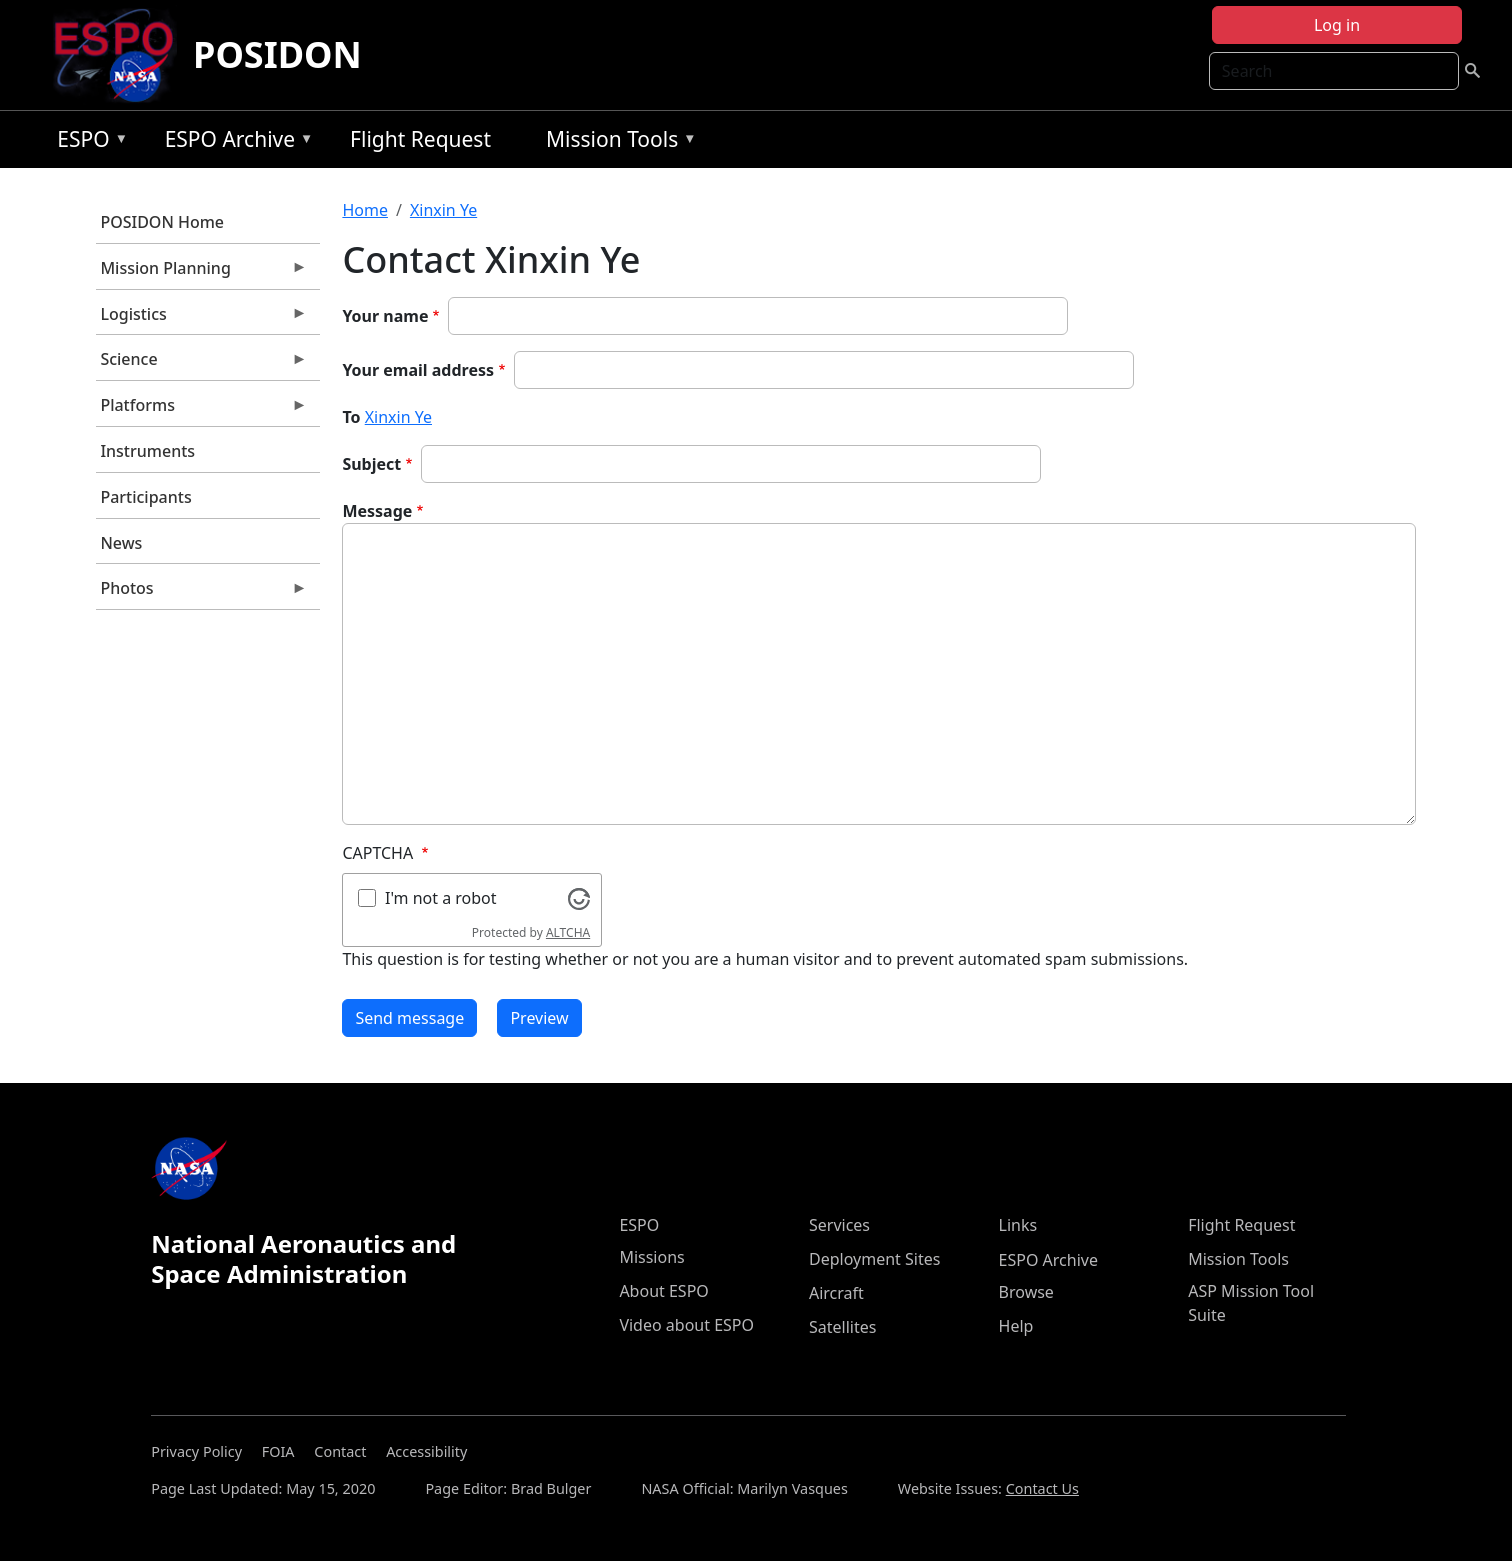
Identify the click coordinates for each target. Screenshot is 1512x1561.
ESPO (87, 142)
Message (377, 511)
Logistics (202, 319)
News (121, 543)
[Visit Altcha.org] (579, 897)
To (351, 417)
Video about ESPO (686, 1325)
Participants (145, 497)
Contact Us (1042, 1488)
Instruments (147, 451)
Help (1016, 1326)
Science (202, 364)
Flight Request (420, 139)
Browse (1026, 1292)
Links (1018, 1225)
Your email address (418, 370)
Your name (385, 316)
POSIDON (277, 54)
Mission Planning (202, 273)
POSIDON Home (162, 222)
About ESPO (663, 1291)
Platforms (202, 410)
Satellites (842, 1327)
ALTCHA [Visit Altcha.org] (568, 932)
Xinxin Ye (443, 210)
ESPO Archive (234, 142)
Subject (371, 464)
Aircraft (836, 1293)
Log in (1337, 25)
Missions (651, 1257)
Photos (202, 593)
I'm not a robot (441, 898)
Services (839, 1225)
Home (365, 210)
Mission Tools (616, 142)
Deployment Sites (874, 1259)
